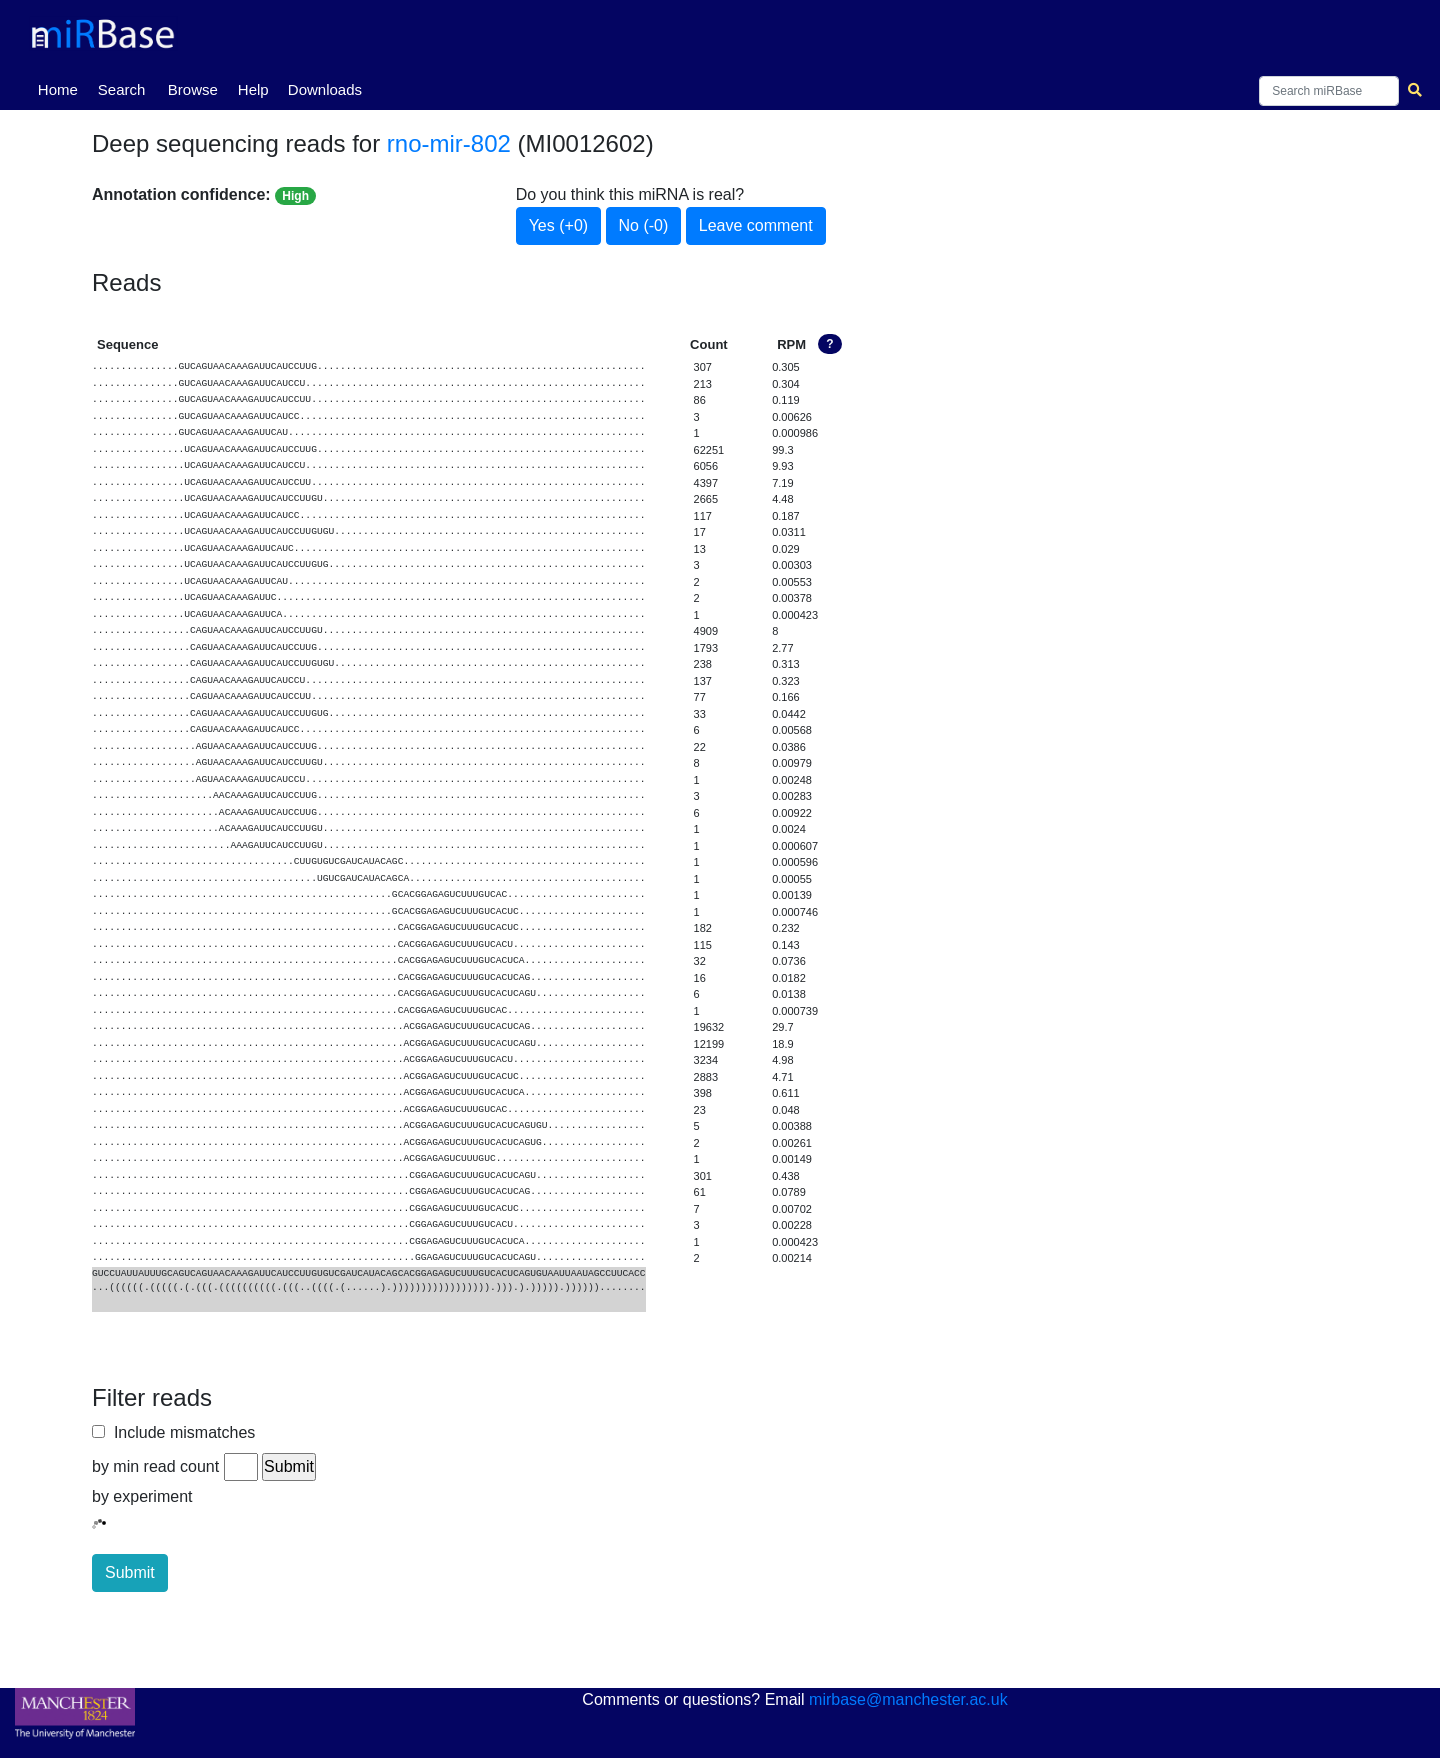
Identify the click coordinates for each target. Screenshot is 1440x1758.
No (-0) (644, 225)
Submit (130, 1572)
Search (122, 89)
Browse (193, 89)
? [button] (829, 344)
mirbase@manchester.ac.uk (908, 1699)
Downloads (325, 89)
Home (62, 88)
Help (253, 89)
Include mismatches (180, 1432)
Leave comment (756, 225)
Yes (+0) (558, 225)
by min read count (155, 1466)
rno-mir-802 (449, 143)
